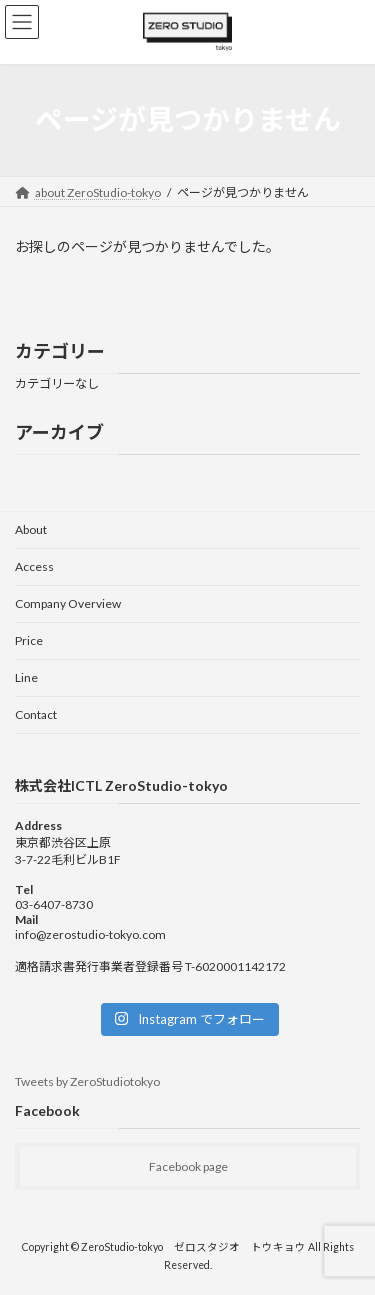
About (31, 529)
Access (34, 566)
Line (26, 677)
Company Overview (68, 603)
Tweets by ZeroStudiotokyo (87, 1081)
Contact (36, 714)
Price (29, 640)
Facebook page (188, 1166)
